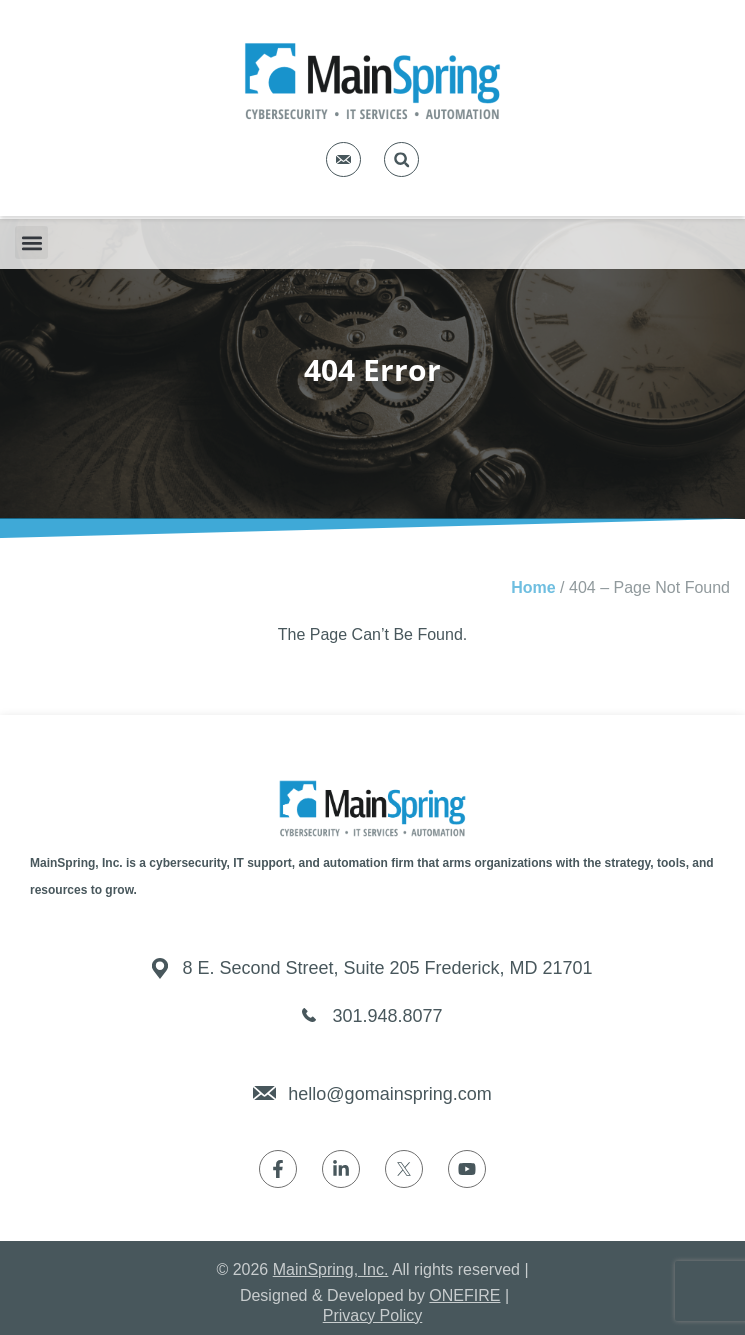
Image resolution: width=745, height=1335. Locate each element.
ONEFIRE (464, 1295)
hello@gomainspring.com (389, 1094)
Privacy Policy (373, 1315)
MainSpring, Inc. (331, 1269)
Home (533, 587)
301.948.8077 (387, 1016)
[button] (401, 159)
